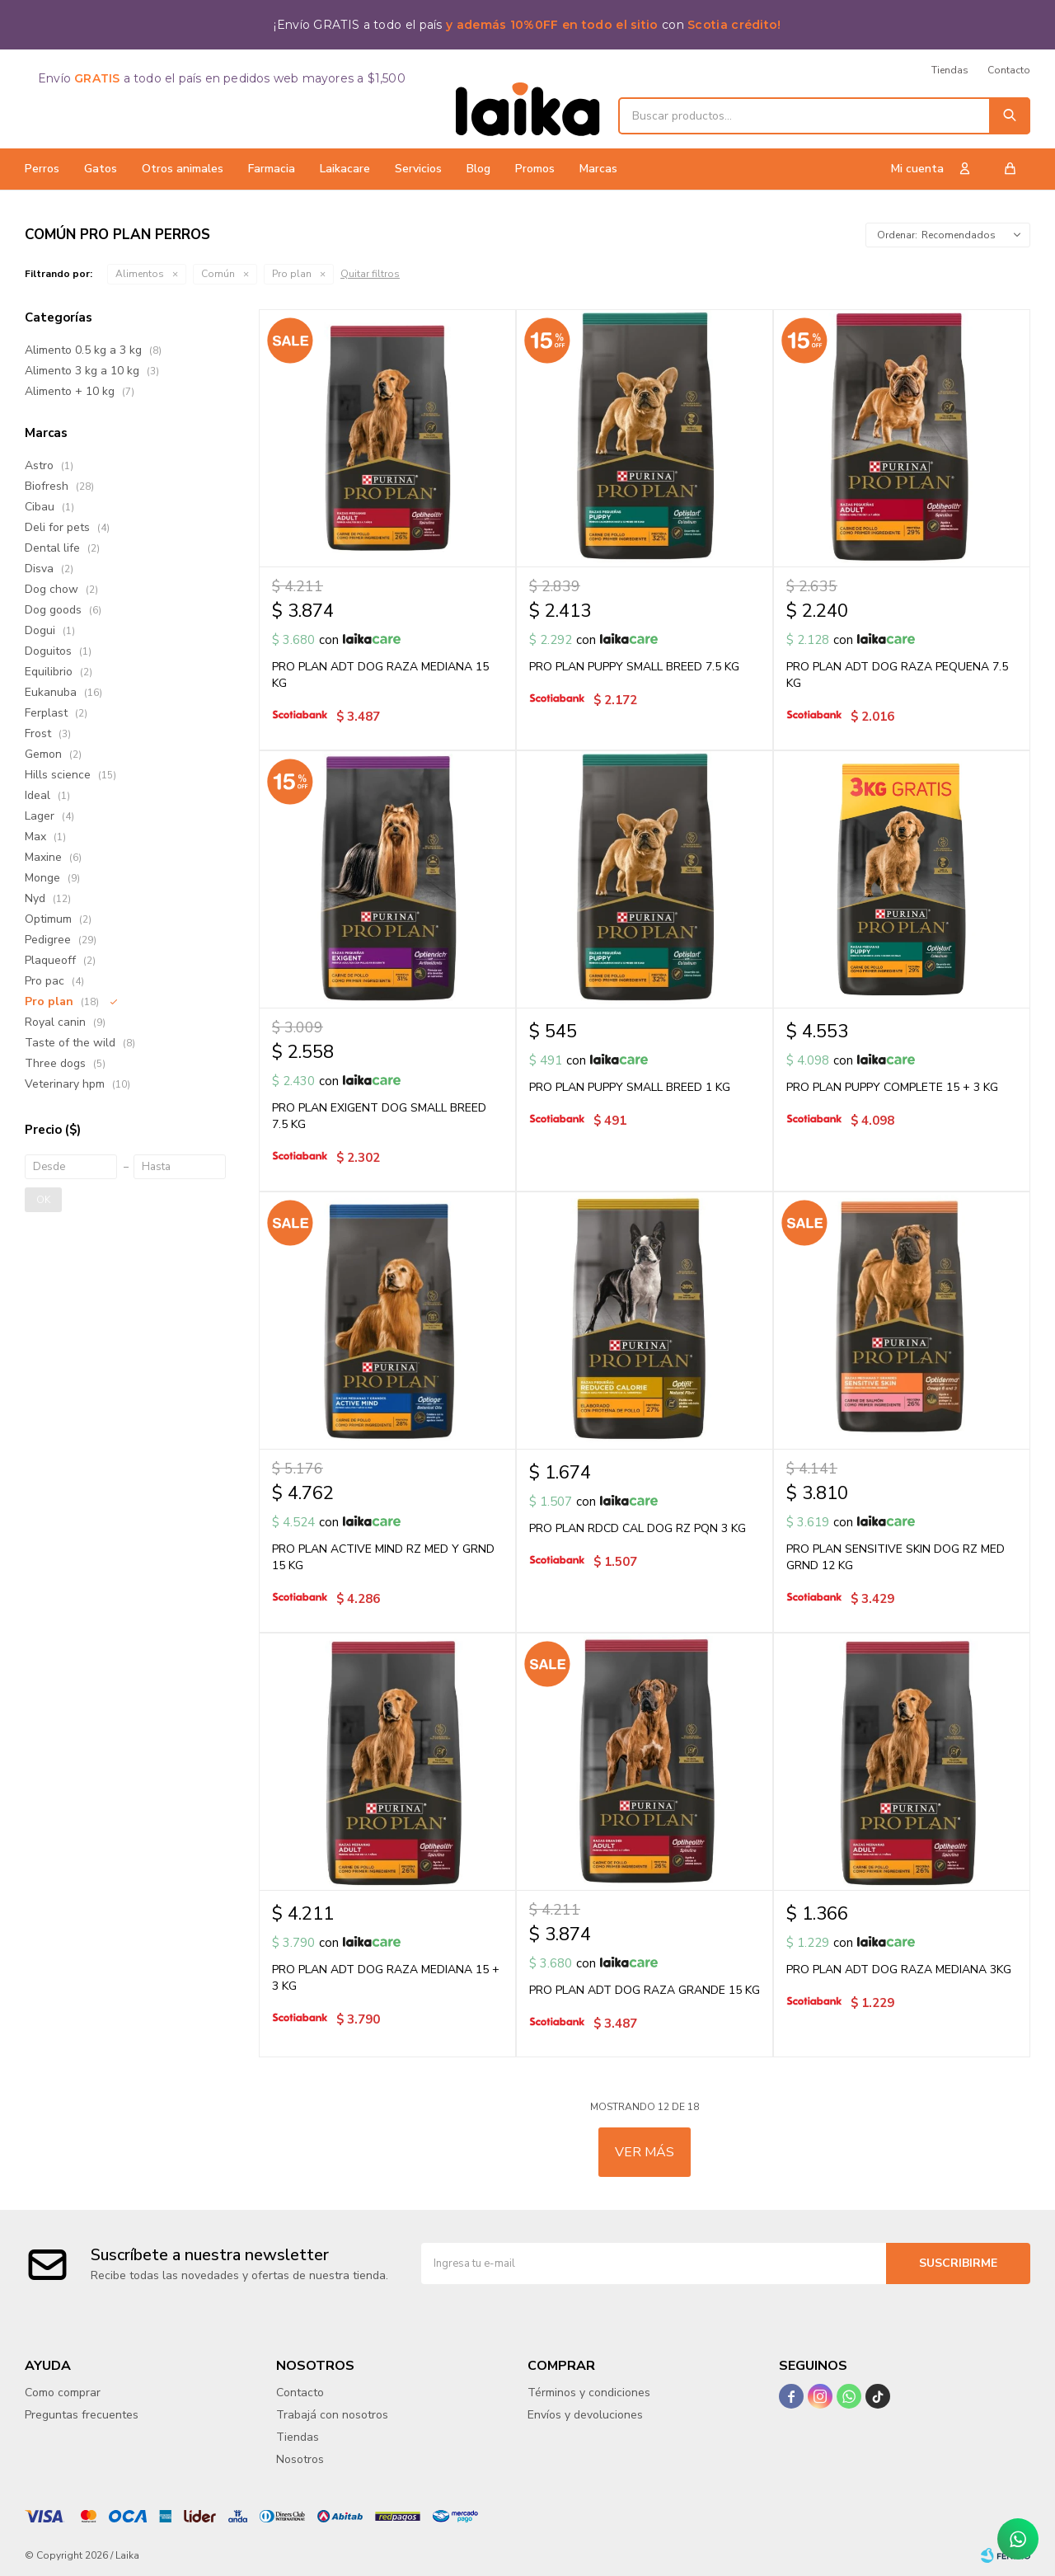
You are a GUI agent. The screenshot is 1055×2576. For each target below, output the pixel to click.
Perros (42, 168)
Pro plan (292, 273)
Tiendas (949, 70)
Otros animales (182, 168)
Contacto (1008, 70)
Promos (535, 168)
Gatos (100, 168)
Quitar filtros (370, 273)
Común (218, 273)
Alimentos (139, 273)
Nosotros (300, 2459)
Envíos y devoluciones (585, 2415)
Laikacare (345, 168)
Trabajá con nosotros (332, 2415)
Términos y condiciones (589, 2392)
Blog (478, 168)
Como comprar (63, 2392)
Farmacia (271, 168)
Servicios (418, 168)
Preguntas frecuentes (81, 2415)
